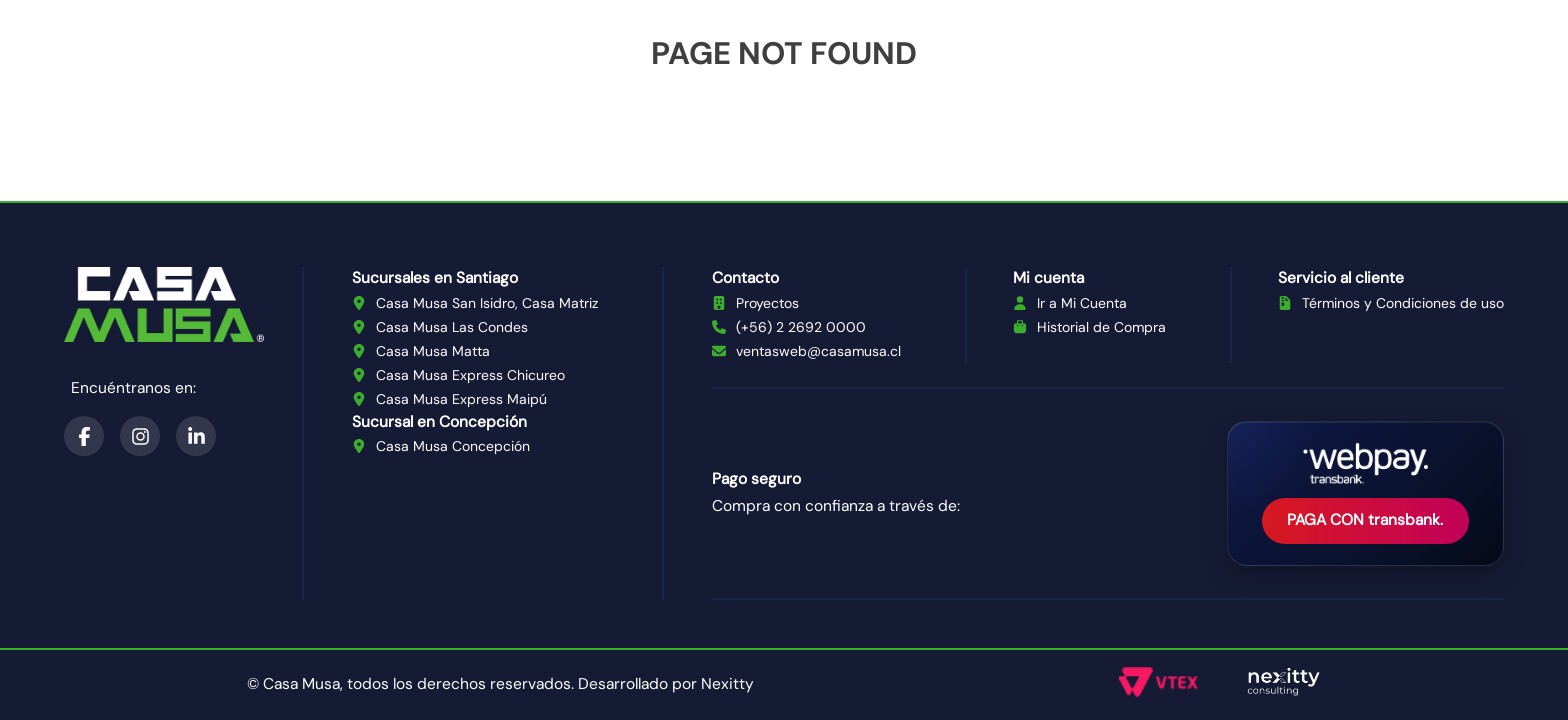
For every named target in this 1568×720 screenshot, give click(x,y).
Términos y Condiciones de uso (1403, 303)
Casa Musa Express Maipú (461, 399)
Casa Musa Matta (433, 351)
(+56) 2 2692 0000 (801, 327)
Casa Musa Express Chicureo (470, 375)
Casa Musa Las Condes (452, 327)
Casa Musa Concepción (453, 446)
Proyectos (767, 303)
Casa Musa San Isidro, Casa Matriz (487, 303)
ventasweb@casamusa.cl (818, 351)
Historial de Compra (1101, 327)
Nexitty (727, 684)
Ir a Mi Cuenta (1082, 303)
